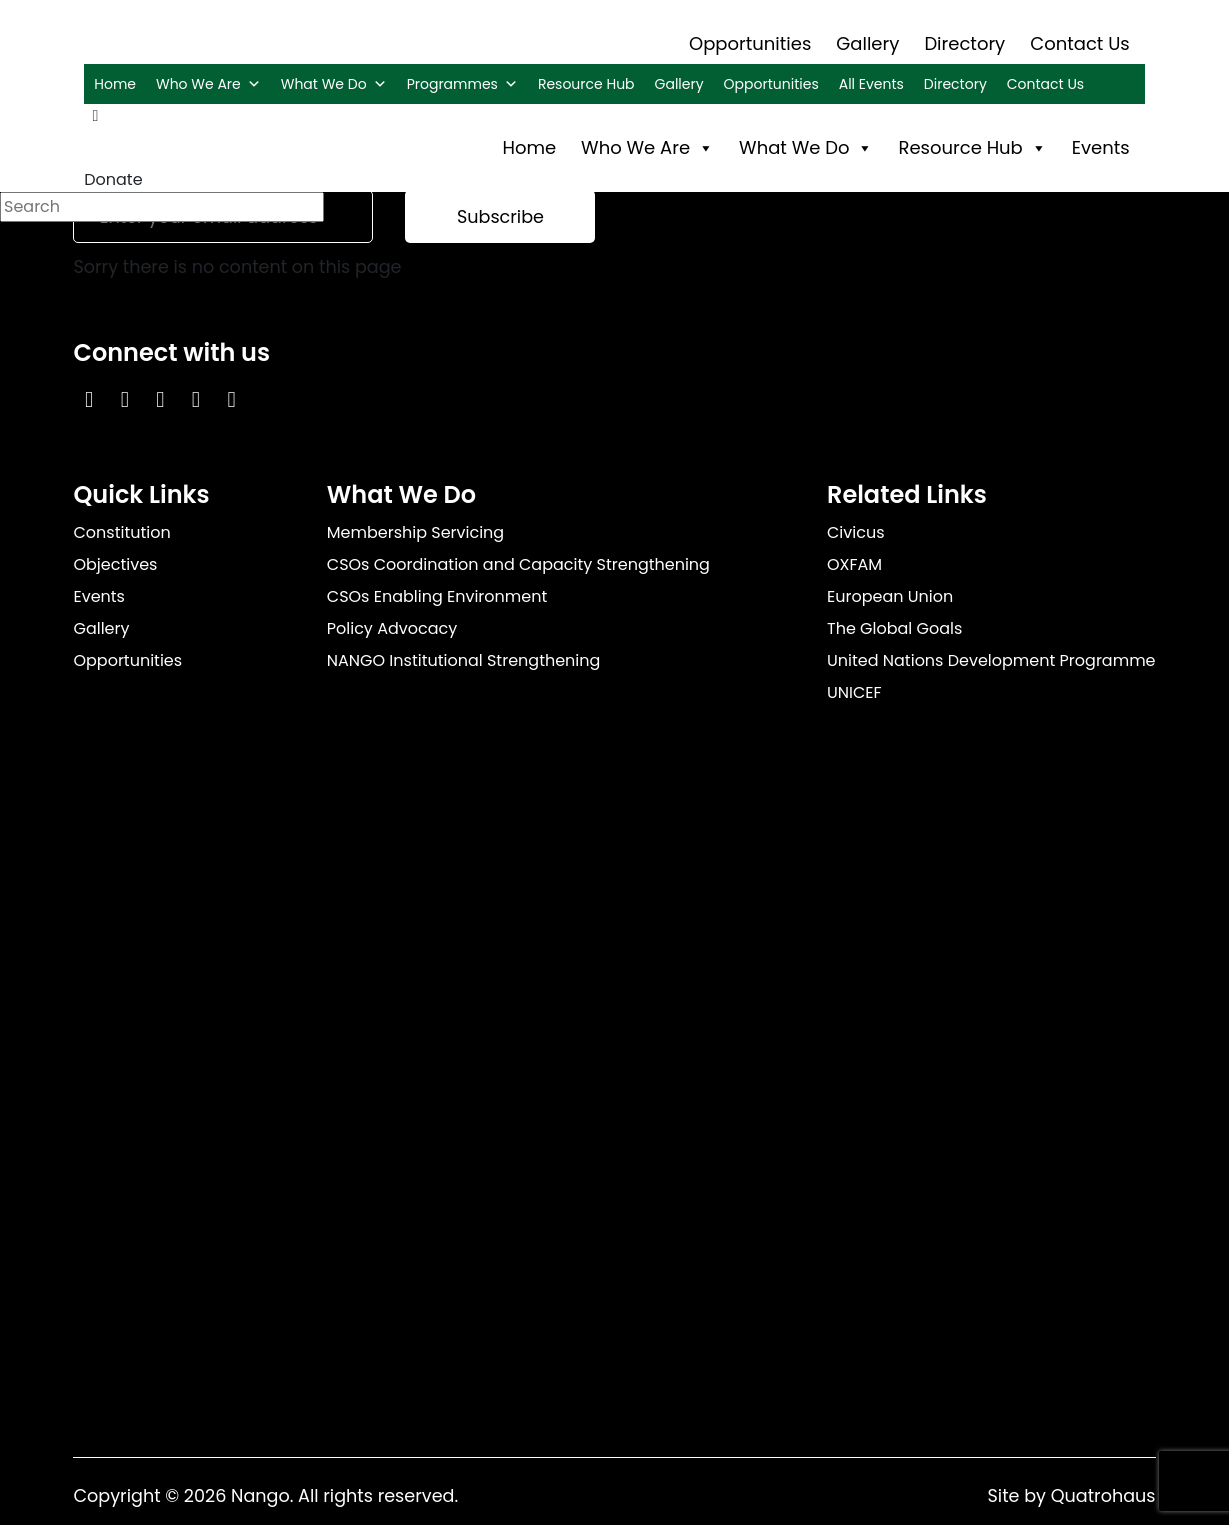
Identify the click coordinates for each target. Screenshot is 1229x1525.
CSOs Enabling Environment (437, 596)
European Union (890, 596)
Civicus (856, 532)
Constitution (121, 532)
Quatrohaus (1103, 1496)
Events (1101, 147)
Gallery (867, 43)
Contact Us (1080, 43)
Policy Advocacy (392, 628)
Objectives (115, 564)
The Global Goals (894, 628)
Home (115, 84)
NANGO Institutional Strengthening (464, 660)
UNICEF (854, 692)
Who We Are (208, 84)
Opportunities (750, 43)
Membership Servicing (415, 532)
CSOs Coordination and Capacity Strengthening (518, 564)
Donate (113, 179)
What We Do (334, 84)
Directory (964, 43)
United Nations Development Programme (991, 660)
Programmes (462, 84)
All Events (871, 84)
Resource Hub (586, 84)
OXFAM (854, 564)
